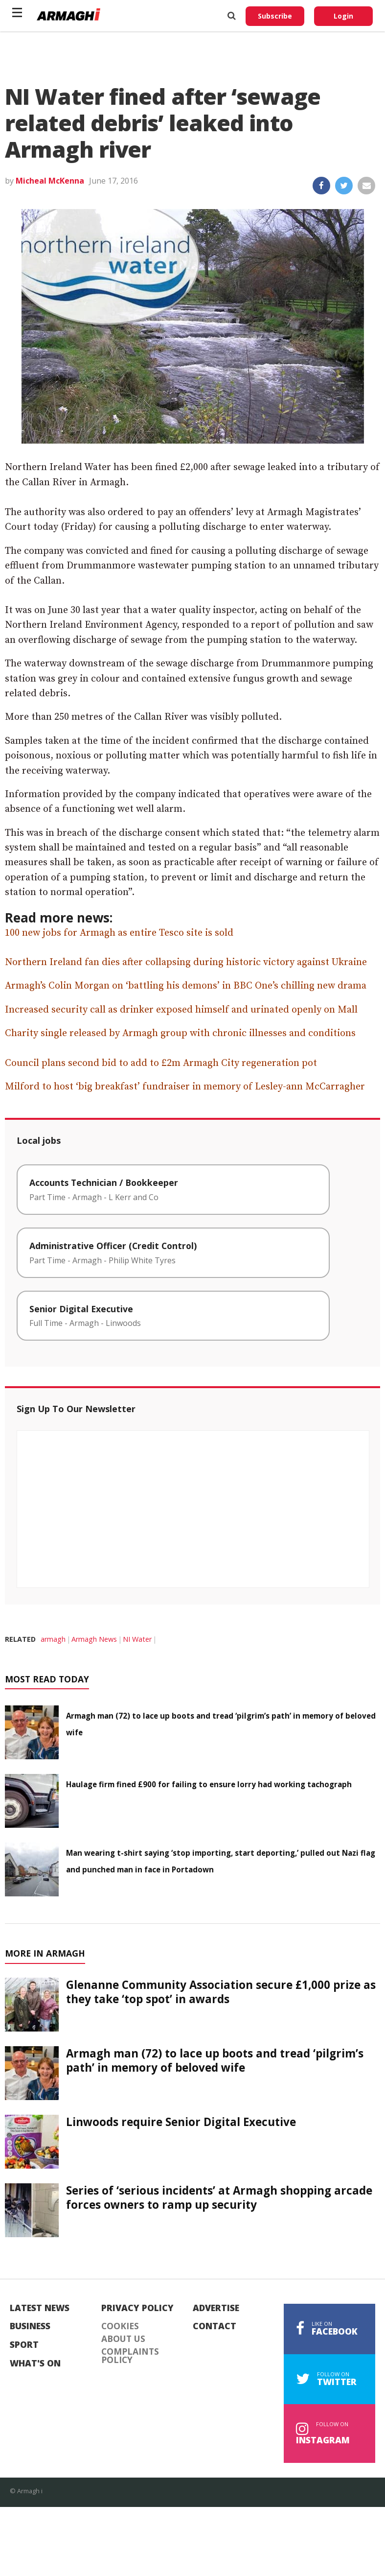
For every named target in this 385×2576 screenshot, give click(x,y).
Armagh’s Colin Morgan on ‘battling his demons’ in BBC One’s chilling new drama (185, 986)
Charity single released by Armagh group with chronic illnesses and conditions (180, 1033)
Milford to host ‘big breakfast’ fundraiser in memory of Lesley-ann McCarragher (185, 1087)
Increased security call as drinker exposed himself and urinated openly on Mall (181, 1010)
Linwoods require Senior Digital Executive (181, 2121)
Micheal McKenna (50, 180)
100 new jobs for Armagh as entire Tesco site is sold (119, 933)
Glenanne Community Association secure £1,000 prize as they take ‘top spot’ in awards (221, 1992)
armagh (53, 1639)
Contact (214, 2326)
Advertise (216, 2308)
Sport (24, 2344)
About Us (123, 2339)
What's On (35, 2363)
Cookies (120, 2326)
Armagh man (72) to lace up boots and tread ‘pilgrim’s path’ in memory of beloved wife (214, 2060)
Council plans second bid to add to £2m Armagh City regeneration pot (161, 1063)
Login (343, 16)
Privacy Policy (137, 2308)
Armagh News (94, 1639)
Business (30, 2326)
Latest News (39, 2308)
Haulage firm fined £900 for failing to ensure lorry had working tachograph (209, 1784)
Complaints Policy (130, 2355)
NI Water (137, 1639)
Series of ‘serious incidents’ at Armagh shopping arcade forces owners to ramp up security (219, 2197)
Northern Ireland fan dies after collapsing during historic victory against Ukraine (186, 962)
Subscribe (275, 16)
